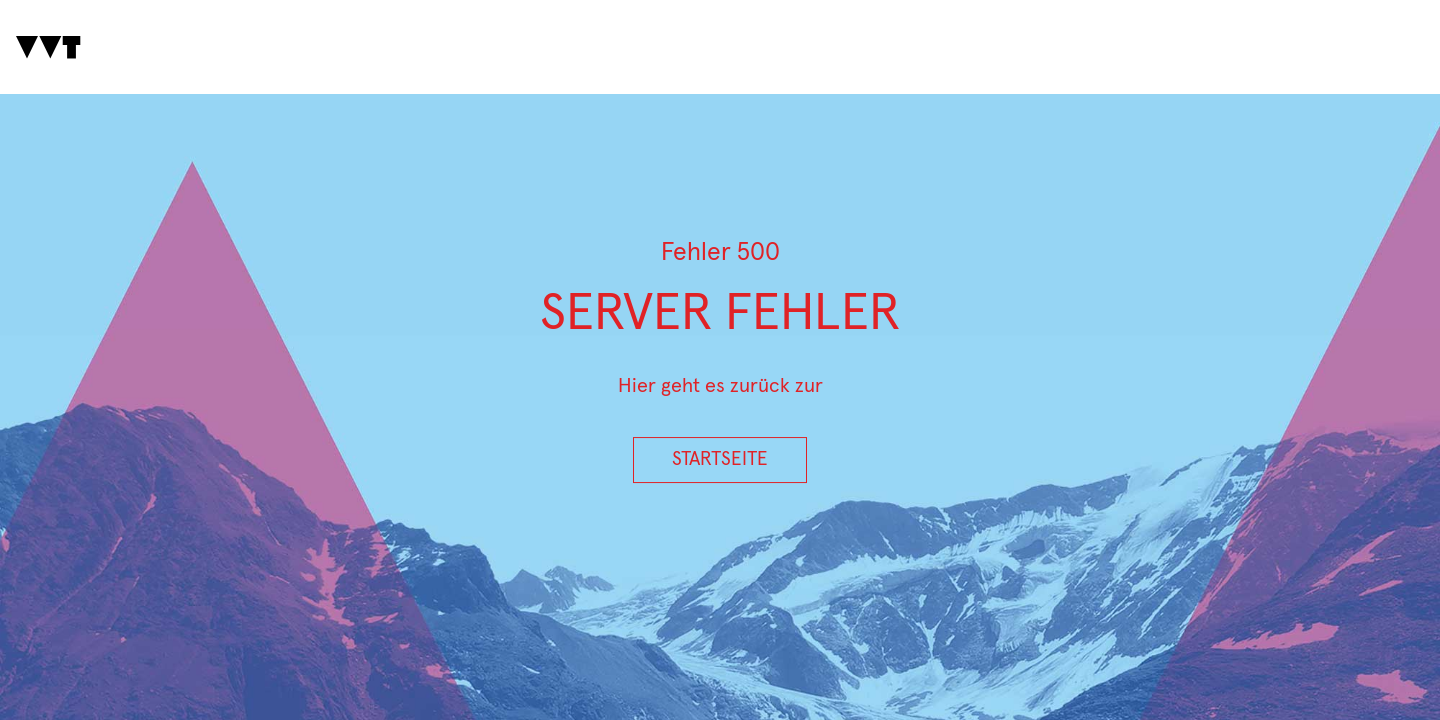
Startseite (720, 459)
